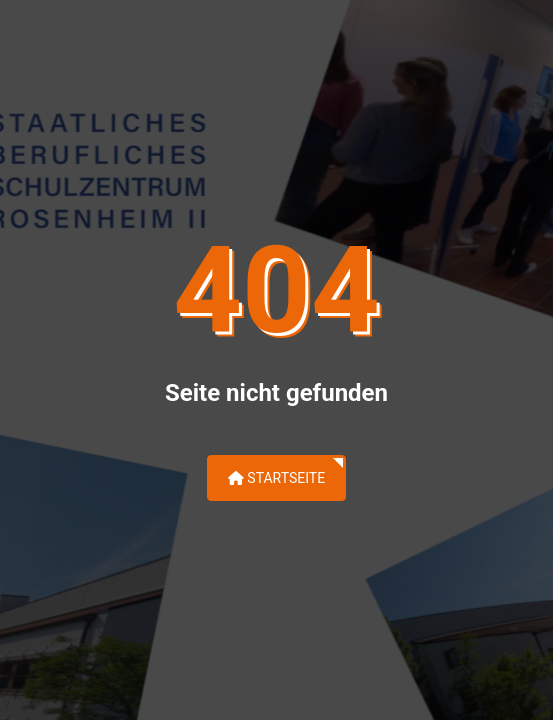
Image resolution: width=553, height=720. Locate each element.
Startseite (276, 478)
